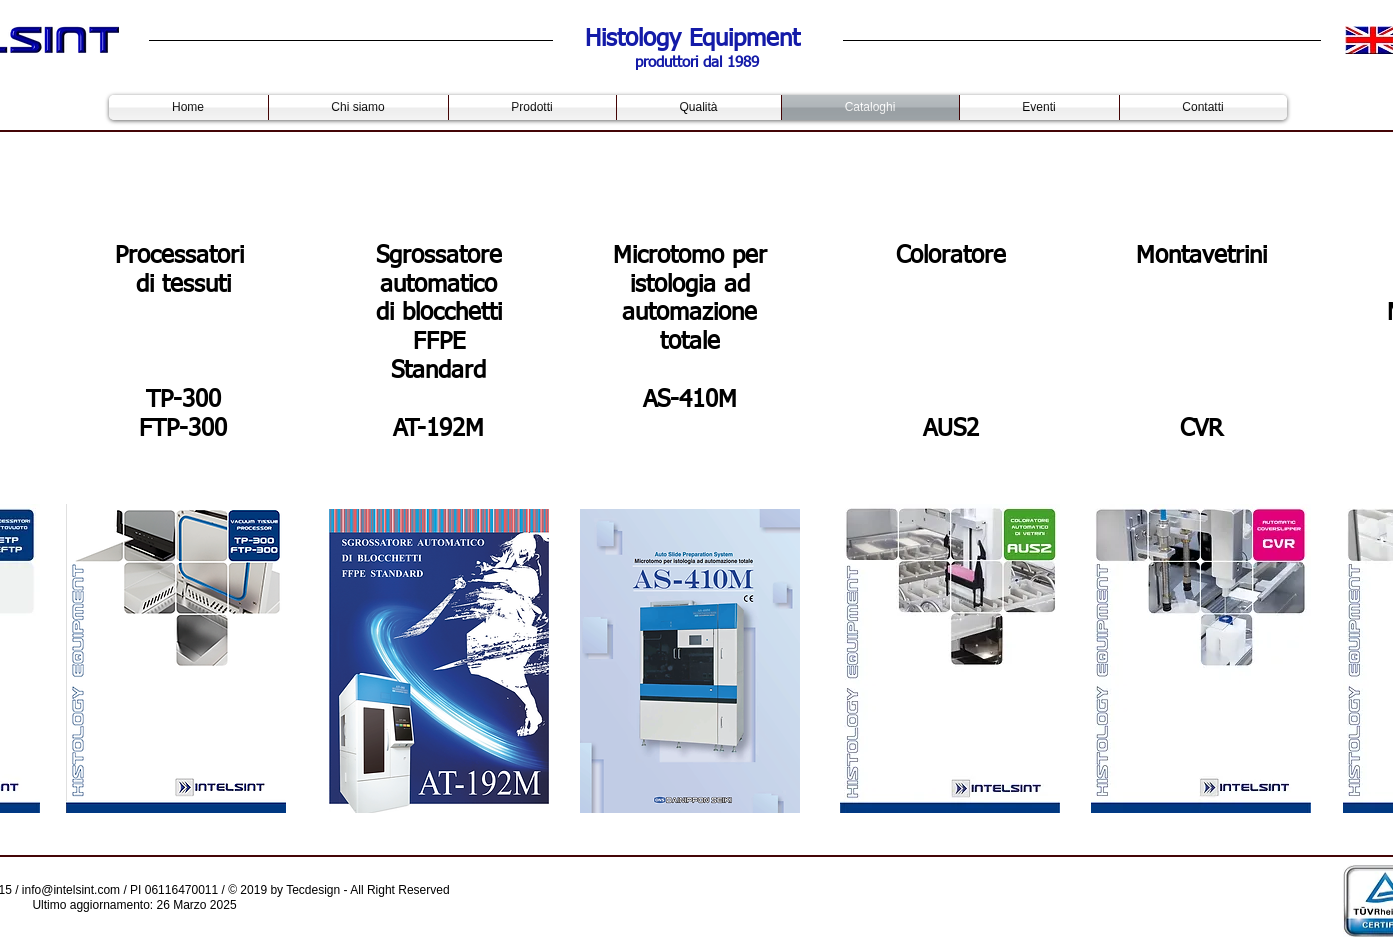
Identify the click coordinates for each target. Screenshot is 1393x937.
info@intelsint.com (71, 890)
